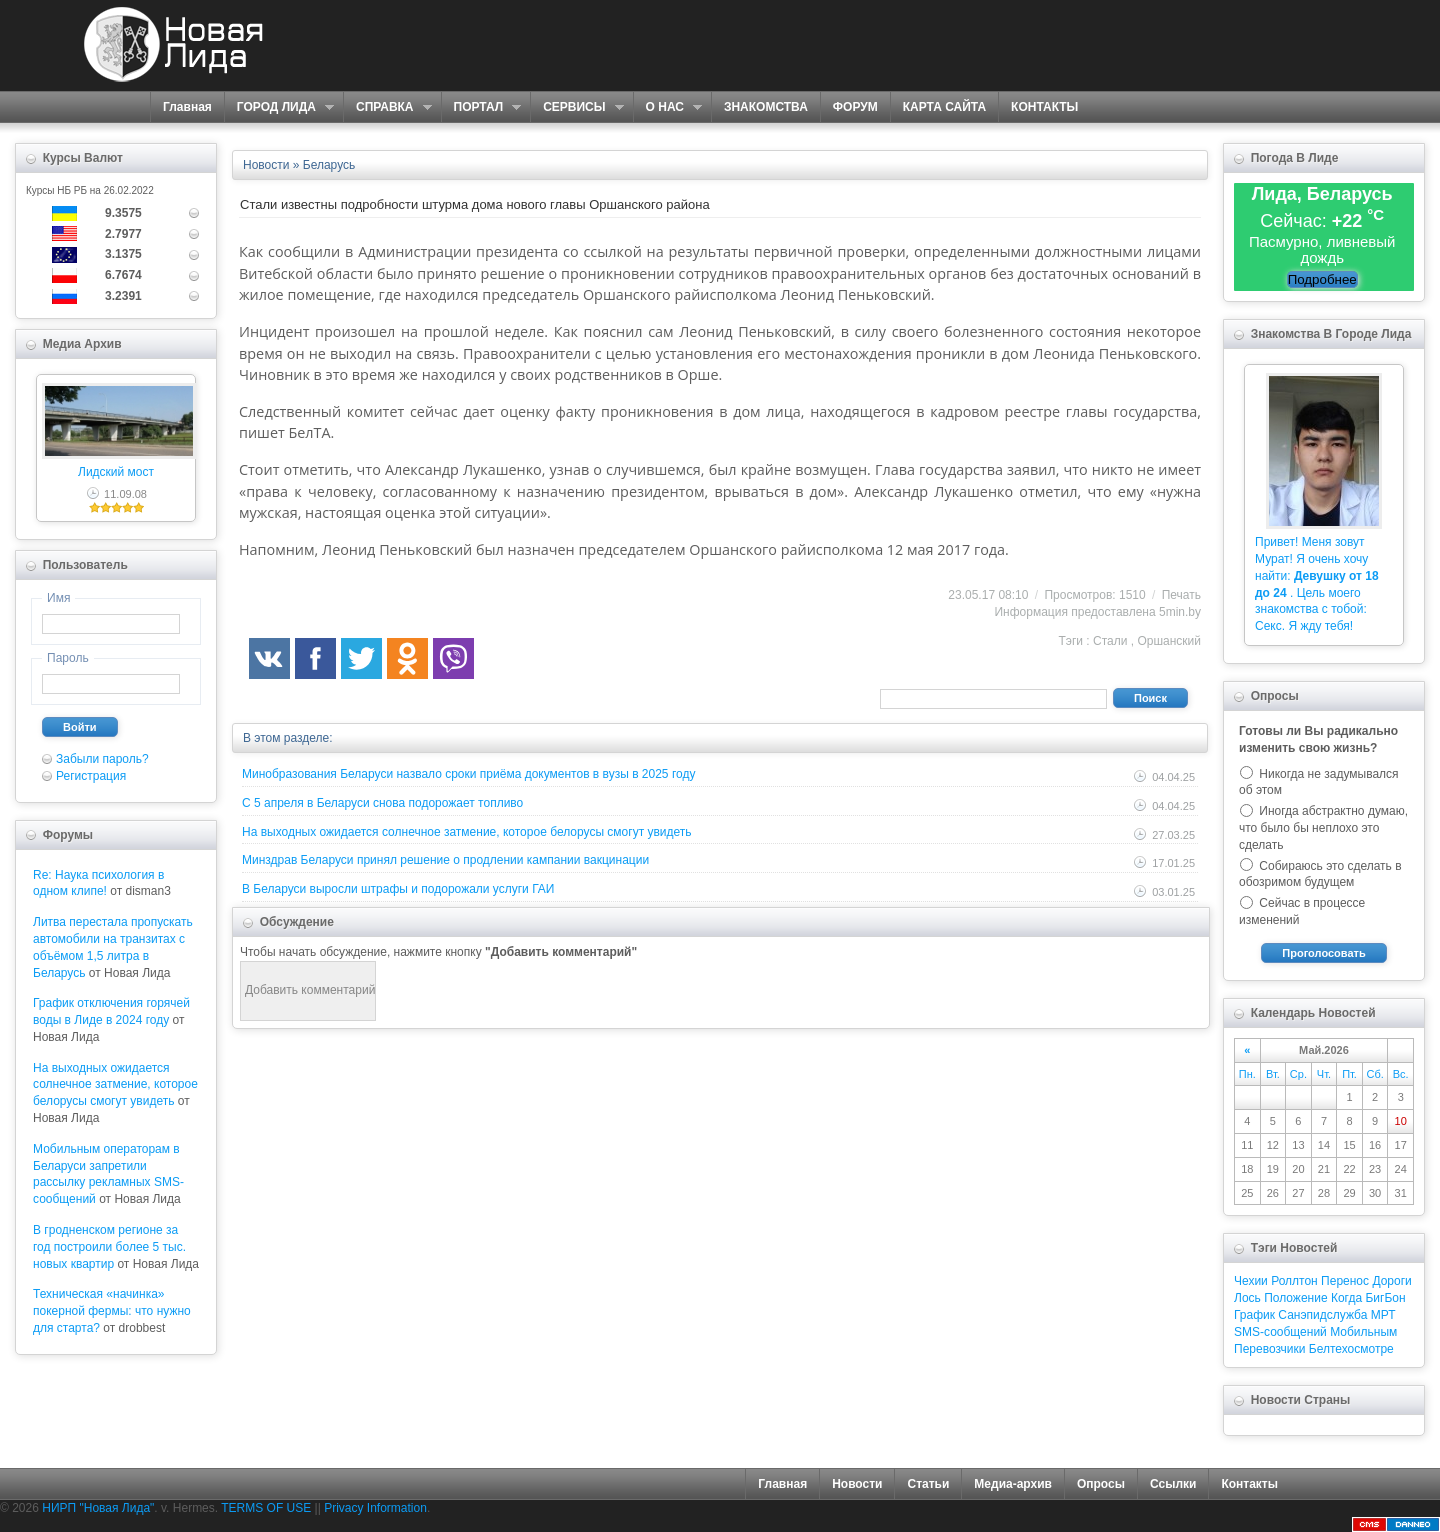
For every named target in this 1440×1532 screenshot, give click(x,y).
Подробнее (1322, 279)
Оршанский (1169, 641)
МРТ (1383, 1315)
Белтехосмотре (1351, 1349)
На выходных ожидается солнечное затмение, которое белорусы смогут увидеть (115, 1085)
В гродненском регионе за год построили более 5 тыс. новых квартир (109, 1247)
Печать (1181, 595)
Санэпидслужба (1322, 1315)
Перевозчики (1269, 1349)
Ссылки (1173, 1484)
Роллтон (1294, 1281)
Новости (857, 1484)
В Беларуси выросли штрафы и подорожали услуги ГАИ (398, 889)
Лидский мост (116, 472)
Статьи (928, 1484)
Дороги (1391, 1281)
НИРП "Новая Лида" (98, 1508)
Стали (1110, 641)
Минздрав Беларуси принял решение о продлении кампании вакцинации (445, 860)
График (1254, 1315)
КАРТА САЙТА (944, 107)
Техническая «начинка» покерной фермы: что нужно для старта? (112, 1311)
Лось (1247, 1298)
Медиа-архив (1013, 1484)
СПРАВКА (387, 107)
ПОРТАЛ (481, 107)
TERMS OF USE (266, 1508)
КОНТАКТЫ (1044, 107)
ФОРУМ (855, 107)
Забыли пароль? (102, 759)
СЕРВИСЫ (576, 107)
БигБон (1385, 1298)
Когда (1346, 1298)
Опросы (1101, 1484)
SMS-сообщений (1280, 1332)
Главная (187, 107)
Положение (1295, 1298)
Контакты (1249, 1484)
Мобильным (1363, 1332)
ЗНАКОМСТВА (766, 107)
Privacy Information (375, 1508)
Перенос (1345, 1281)
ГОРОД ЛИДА (279, 107)
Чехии (1251, 1281)
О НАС (667, 107)
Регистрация (91, 776)
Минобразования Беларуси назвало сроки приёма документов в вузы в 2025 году (468, 774)
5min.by (1180, 612)
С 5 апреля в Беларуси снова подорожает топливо (382, 803)
